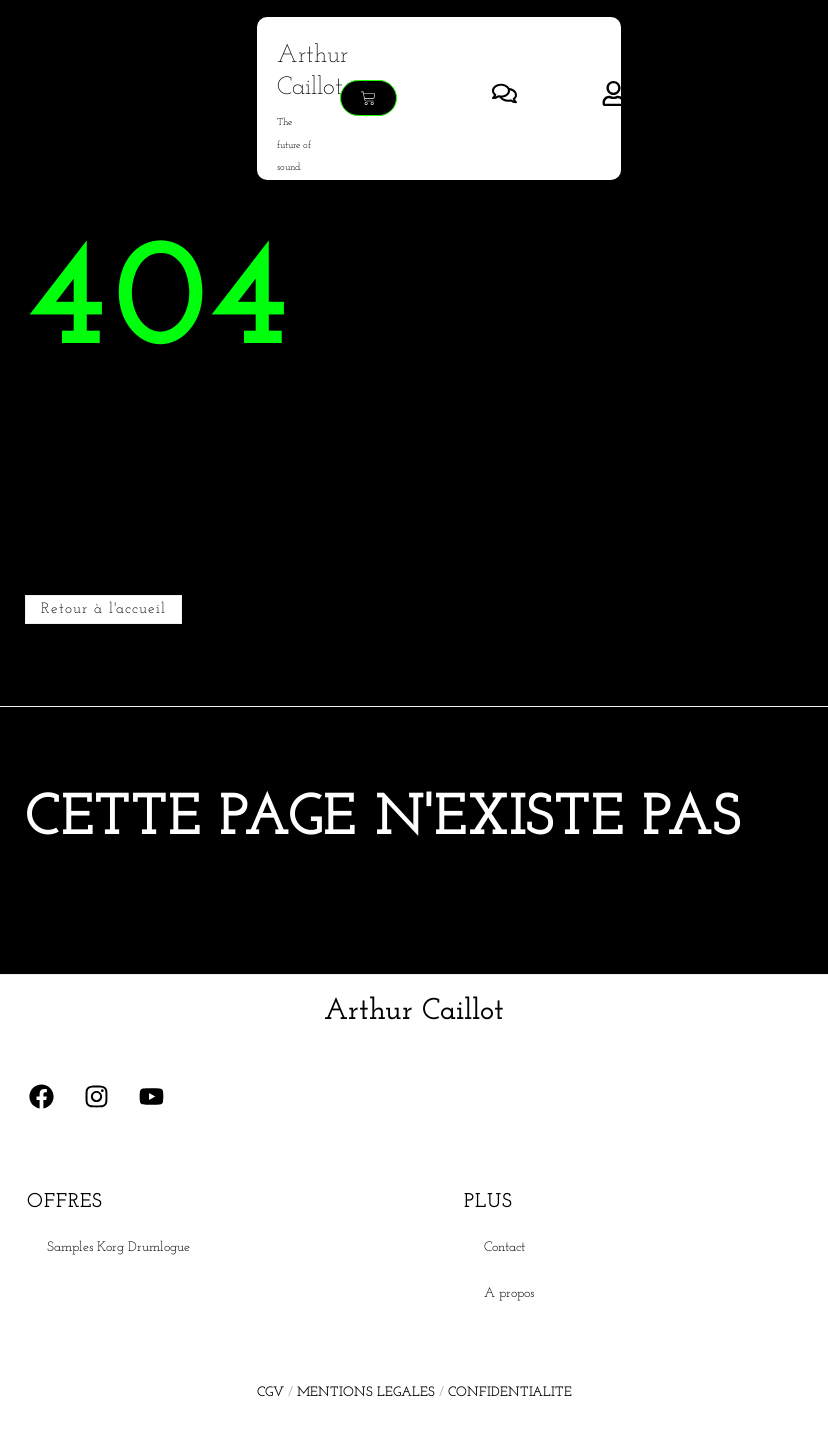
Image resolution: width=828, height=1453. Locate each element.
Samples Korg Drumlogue (118, 1247)
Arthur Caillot (414, 1011)
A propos (509, 1293)
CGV (270, 1392)
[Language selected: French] (778, 1436)
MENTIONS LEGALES (366, 1392)
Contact (504, 1247)
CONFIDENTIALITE (510, 1392)
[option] (778, 1437)
